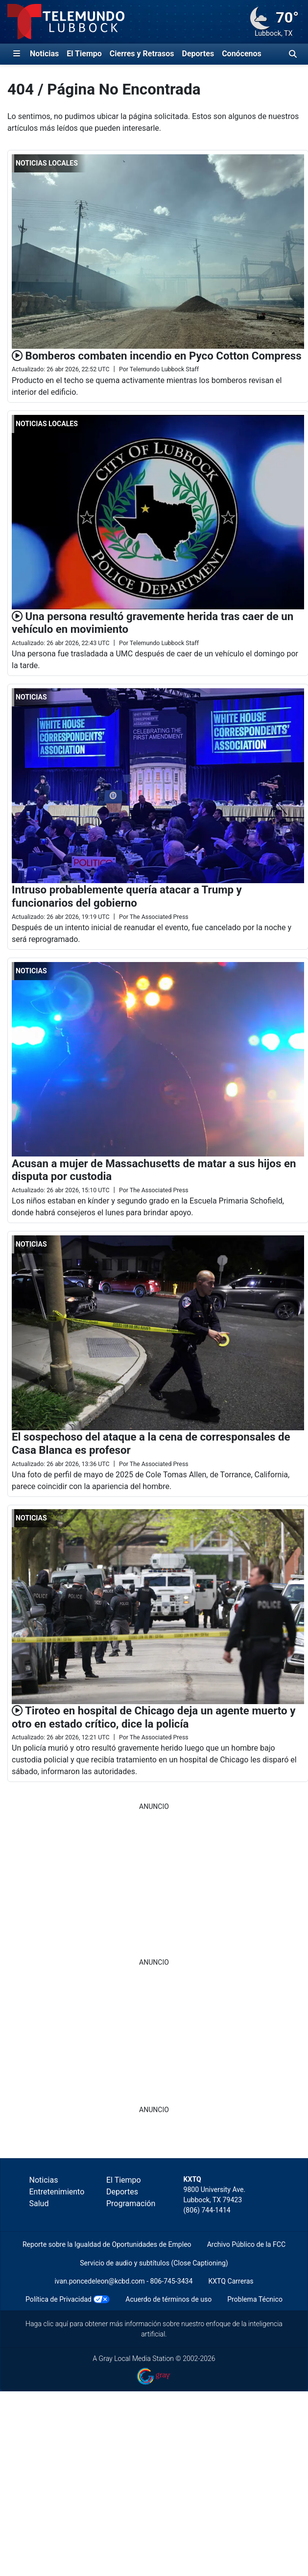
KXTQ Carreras (230, 2281)
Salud (39, 2203)
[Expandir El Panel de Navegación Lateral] (16, 54)
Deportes (198, 53)
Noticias (44, 53)
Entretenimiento (57, 2191)
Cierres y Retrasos (142, 53)
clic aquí (55, 2324)
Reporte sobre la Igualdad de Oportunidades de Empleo (107, 2244)
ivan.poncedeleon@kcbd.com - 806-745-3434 (123, 2281)
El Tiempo (84, 53)
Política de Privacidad (58, 2299)
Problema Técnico (255, 2299)
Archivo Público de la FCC (246, 2244)
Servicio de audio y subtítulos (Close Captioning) (154, 2263)
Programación (130, 2203)
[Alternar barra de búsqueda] (293, 54)
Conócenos (241, 53)
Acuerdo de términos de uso (168, 2299)
